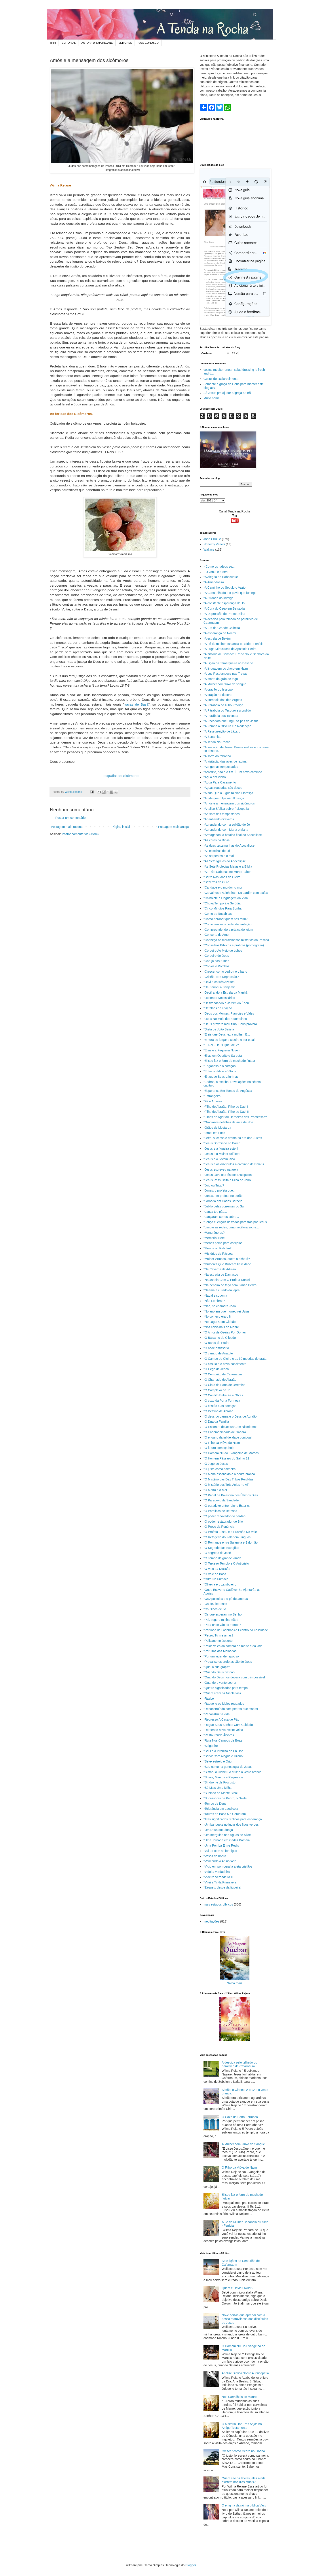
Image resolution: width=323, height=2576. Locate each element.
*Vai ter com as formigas (220, 1851)
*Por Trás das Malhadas (219, 1651)
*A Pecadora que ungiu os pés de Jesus (230, 721)
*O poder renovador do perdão (224, 1516)
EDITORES (125, 42)
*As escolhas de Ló (216, 851)
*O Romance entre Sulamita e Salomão (230, 1542)
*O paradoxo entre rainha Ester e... (227, 1505)
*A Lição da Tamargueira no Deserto (228, 663)
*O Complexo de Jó (216, 1390)
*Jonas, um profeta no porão (223, 1196)
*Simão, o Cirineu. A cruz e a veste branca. (232, 1772)
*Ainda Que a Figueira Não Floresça (228, 793)
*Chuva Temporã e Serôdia (222, 903)
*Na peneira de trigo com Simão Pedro (229, 1285)
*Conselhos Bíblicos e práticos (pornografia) (233, 945)
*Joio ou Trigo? (213, 1185)
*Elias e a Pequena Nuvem (221, 1050)
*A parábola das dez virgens (222, 700)
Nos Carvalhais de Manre (239, 2397)
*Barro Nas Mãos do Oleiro (221, 877)
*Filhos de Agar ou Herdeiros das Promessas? (235, 1117)
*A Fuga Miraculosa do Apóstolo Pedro (229, 649)
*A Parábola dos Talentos (220, 715)
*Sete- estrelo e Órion (218, 1761)
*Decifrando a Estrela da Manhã (225, 992)
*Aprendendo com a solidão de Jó (226, 824)
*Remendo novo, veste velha (223, 1730)
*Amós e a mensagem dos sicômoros (229, 803)
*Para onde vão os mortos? (222, 1625)
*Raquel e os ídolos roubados (223, 1703)
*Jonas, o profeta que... (219, 1190)
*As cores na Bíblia (216, 840)
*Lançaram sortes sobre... (221, 1216)
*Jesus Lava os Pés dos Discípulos (227, 1175)
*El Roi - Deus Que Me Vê (221, 1045)
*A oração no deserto (217, 695)
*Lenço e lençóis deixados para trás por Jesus (235, 1222)
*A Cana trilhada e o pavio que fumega (229, 593)
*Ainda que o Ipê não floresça (223, 798)
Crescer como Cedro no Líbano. (244, 2451)
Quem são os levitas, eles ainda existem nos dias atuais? (244, 2480)
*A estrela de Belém (217, 638)
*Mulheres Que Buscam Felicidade (227, 1264)
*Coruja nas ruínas (216, 961)
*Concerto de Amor (216, 934)
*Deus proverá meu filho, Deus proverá (230, 1024)
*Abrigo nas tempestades (220, 766)
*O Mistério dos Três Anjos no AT (226, 1484)
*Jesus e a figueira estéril (220, 1148)
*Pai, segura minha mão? (220, 1619)
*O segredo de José (217, 1553)
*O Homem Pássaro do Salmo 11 (226, 1458)
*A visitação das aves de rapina (225, 761)
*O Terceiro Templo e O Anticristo (226, 1563)
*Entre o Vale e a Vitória (219, 1071)
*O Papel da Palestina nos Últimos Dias (230, 1495)
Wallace (208, 549)
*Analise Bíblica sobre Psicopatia (226, 808)
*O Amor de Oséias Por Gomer (224, 1332)
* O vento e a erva (215, 572)
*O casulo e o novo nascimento (224, 1364)
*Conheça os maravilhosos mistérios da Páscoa (236, 940)
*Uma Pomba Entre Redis (221, 1845)
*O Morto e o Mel (215, 1490)
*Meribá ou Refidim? (217, 1248)
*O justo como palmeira (219, 1469)
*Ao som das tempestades (221, 814)
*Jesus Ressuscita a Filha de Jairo (227, 1180)
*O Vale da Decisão (216, 1568)
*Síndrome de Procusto (219, 1782)
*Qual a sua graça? (216, 1667)
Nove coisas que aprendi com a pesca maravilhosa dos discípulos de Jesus (245, 2318)
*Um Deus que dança (218, 1830)
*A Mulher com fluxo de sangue (224, 684)
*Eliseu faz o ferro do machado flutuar (229, 1060)
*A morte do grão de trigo (220, 679)
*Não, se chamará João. (220, 1306)
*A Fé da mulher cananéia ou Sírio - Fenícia (233, 644)
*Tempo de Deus (214, 1803)
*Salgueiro (210, 1745)
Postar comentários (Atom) (80, 834)
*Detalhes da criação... (219, 1008)
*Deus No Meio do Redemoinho (225, 1019)
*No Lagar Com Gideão (219, 1322)
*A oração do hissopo (218, 689)
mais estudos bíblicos (218, 1904)
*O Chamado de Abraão (219, 1379)
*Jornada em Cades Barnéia (222, 1201)
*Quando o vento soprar (219, 1682)
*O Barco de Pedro (216, 1342)
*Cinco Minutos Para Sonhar (223, 908)
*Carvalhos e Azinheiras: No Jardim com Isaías (235, 892)
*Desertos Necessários (219, 998)
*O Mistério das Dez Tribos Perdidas (228, 1479)
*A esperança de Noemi (219, 633)
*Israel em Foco (214, 1133)
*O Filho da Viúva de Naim (221, 1442)
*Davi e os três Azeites (218, 982)
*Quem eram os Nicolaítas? (222, 1693)
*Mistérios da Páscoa (218, 1253)
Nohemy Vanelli (214, 544)
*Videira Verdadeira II (218, 1877)
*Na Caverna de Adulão (219, 1269)
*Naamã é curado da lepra (221, 1290)
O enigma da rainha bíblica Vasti (244, 2505)
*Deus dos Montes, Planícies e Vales (228, 1013)
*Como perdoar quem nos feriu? (225, 919)
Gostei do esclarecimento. (221, 378)
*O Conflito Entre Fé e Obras (223, 1395)
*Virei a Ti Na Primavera (219, 1882)
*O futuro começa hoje (218, 1448)
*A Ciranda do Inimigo (218, 598)
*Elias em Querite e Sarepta (222, 1055)
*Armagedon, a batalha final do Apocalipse (232, 835)
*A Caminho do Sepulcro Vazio (224, 587)
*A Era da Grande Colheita (221, 628)
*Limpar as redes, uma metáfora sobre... (231, 1227)
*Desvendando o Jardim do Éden (226, 1003)
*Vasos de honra (214, 1856)
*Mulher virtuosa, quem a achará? (226, 1259)
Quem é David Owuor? (237, 2288)
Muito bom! (211, 398)
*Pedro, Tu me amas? (218, 1635)
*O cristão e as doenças (219, 1406)
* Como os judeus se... (219, 566)
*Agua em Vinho (214, 777)
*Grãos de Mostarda (217, 1127)
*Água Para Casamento (219, 782)
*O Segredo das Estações (221, 1548)
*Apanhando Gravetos (218, 819)
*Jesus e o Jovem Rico (219, 1159)
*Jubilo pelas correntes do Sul (223, 1206)
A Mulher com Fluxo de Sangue (243, 2144)
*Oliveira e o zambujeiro (219, 1584)
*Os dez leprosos (215, 1604)
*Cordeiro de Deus (216, 955)
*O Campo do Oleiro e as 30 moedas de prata (234, 1358)
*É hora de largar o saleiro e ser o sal (229, 1039)
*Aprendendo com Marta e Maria (225, 829)
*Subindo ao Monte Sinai (220, 1793)
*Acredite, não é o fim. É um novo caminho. (233, 772)
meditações (211, 1921)
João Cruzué (212, 539)
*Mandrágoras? (214, 1232)
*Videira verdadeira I (217, 1872)
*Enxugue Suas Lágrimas (220, 1076)
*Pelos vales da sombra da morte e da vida (232, 1646)
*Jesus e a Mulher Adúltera (221, 1154)
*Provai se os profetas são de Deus (227, 1661)
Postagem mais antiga (173, 827)
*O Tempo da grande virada (222, 1558)
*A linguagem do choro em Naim (225, 668)
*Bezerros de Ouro (216, 882)
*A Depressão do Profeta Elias (224, 614)
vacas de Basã (136, 704)
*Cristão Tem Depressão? (221, 977)
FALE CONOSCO (148, 42)
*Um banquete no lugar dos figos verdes (231, 1824)
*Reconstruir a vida (216, 1714)
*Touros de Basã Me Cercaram (224, 1814)
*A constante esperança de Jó (224, 603)
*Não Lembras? (214, 1301)
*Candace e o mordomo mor (222, 887)
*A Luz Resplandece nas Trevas (225, 673)
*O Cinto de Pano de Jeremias (224, 1385)
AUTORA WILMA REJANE (97, 42)
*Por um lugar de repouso (221, 1656)
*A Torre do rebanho (217, 756)
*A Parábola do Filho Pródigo (223, 705)
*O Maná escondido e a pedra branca (229, 1474)
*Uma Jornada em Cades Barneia (226, 1840)
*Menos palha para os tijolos (222, 1243)
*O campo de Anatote (218, 1353)
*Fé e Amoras (212, 1101)
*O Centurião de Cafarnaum (222, 1374)
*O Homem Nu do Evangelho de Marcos (231, 1453)
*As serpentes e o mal (218, 856)
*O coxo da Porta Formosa (221, 1400)
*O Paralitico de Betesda (220, 1511)
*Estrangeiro (211, 1096)
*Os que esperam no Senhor (223, 1614)
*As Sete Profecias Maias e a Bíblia (227, 866)
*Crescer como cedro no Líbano (225, 971)
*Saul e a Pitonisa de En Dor (223, 1751)
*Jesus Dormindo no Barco (221, 1143)
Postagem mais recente (67, 827)
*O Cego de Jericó (216, 1369)
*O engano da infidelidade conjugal (227, 1437)
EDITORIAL (69, 42)
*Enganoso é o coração (219, 1066)
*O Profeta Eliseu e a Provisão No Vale (230, 1532)
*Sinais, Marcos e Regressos (223, 1777)
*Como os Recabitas (217, 913)
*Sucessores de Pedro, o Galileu (225, 1798)
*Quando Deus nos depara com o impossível (234, 1677)
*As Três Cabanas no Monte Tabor (227, 872)
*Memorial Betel (214, 1238)
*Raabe (208, 1698)
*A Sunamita (211, 736)
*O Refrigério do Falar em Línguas (227, 1537)
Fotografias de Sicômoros (120, 776)
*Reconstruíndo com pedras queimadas (230, 1709)
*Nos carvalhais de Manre (221, 1327)
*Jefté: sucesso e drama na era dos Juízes (232, 1138)
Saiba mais (234, 1983)
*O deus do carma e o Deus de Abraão (229, 1416)
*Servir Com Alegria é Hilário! (223, 1756)
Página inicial (121, 827)
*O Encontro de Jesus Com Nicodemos (230, 1427)
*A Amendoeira (213, 582)
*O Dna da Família (216, 1421)
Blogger (190, 2565)
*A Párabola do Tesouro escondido (227, 710)
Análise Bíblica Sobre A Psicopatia (245, 2373)
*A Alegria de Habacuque (220, 577)
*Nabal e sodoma (215, 1295)
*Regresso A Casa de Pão (221, 1719)
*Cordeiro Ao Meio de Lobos (222, 950)
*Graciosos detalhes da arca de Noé (228, 1122)
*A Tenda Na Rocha (216, 742)
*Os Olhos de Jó (214, 1609)
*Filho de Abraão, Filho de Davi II (226, 1111)
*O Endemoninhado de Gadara (224, 1432)
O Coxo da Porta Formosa (240, 2117)
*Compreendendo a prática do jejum (228, 929)
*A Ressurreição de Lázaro (221, 731)
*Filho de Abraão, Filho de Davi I (225, 1106)
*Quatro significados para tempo (225, 1688)
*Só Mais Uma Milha (217, 1787)
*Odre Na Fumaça (215, 1579)
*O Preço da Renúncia (218, 1526)
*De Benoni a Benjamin (219, 987)
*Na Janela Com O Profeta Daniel (226, 1280)
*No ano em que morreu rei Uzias (226, 1311)
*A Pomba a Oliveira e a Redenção (227, 726)
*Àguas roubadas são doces (222, 787)
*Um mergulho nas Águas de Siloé (227, 1835)
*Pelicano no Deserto (218, 1640)
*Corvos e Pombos (216, 966)
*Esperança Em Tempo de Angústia (227, 1090)
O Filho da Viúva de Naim (239, 2167)
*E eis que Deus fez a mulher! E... (226, 1034)
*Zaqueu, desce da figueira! (222, 1887)
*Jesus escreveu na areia (220, 1169)
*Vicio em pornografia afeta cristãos (227, 1866)
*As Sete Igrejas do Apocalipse (224, 861)
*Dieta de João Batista (218, 1029)
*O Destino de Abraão (218, 1411)
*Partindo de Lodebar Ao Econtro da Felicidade (235, 1630)
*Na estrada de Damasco (220, 1274)
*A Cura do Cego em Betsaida (224, 608)
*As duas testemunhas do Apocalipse (229, 845)
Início (53, 42)
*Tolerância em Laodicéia (220, 1808)
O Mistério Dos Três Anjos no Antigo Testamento (242, 2425)
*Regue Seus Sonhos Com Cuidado (228, 1725)
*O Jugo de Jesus (215, 1463)
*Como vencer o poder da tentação (227, 924)
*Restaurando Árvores (218, 1735)
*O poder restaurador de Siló (223, 1521)
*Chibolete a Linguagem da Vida (225, 898)
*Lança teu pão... (215, 1211)
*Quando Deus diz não (219, 1672)
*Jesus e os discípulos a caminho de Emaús (233, 1164)
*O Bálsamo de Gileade (219, 1337)
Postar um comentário (70, 817)
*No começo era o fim (218, 1316)
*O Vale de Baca (214, 1574)
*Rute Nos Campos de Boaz (222, 1740)
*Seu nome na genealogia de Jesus (227, 1766)
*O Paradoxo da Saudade (221, 1500)
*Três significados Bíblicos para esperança (232, 1819)
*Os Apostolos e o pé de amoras (225, 1599)
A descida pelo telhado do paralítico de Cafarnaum (239, 2064)
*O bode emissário (216, 1348)
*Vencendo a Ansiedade (219, 1861)
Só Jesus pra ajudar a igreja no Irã (227, 393)
